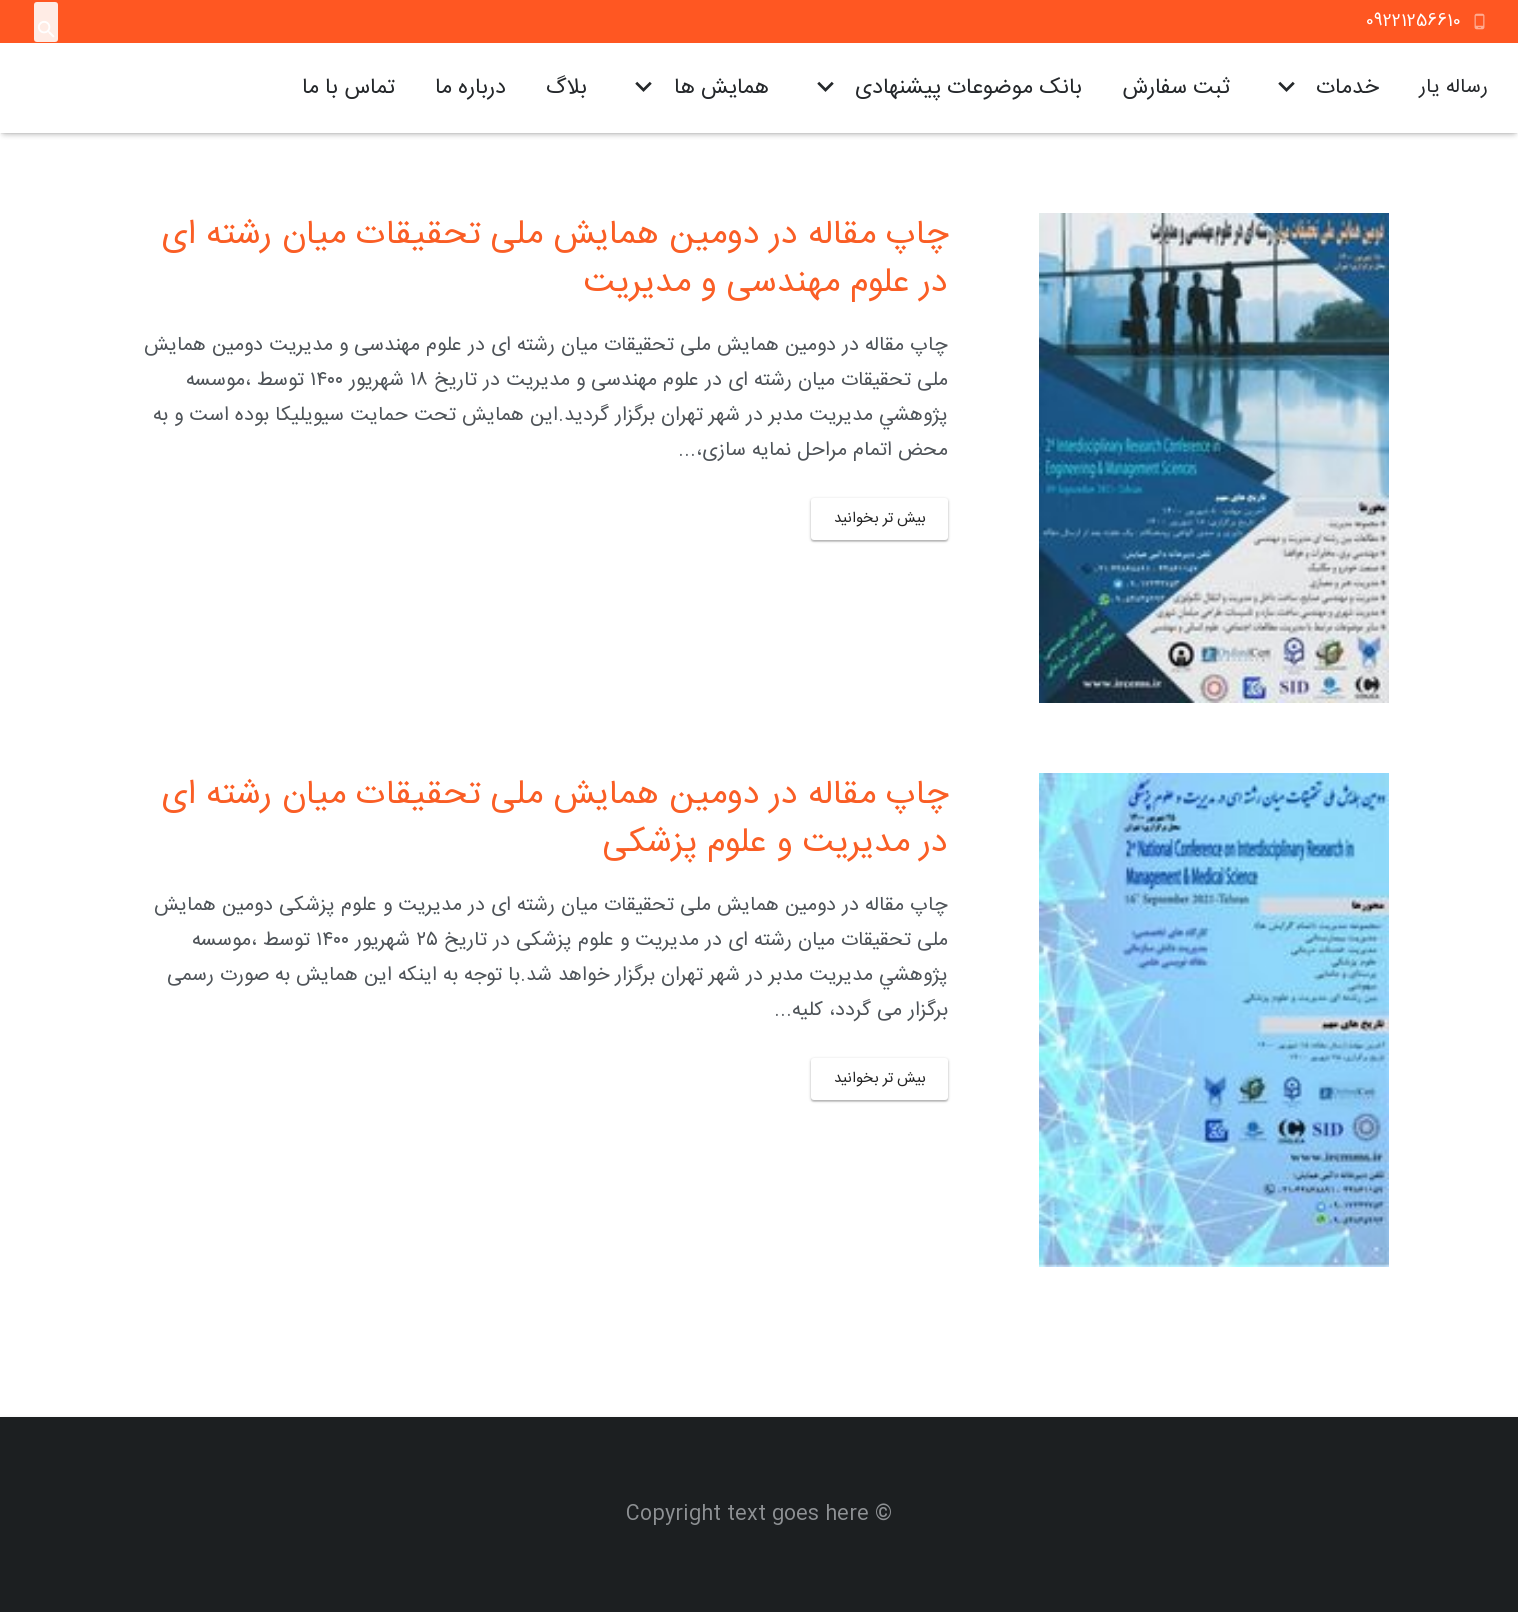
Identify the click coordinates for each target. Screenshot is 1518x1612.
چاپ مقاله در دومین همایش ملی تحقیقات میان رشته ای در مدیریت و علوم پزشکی (555, 820)
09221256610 (1413, 21)
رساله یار (1453, 87)
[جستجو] (46, 30)
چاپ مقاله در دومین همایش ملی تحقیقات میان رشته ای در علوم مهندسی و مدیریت (555, 260)
